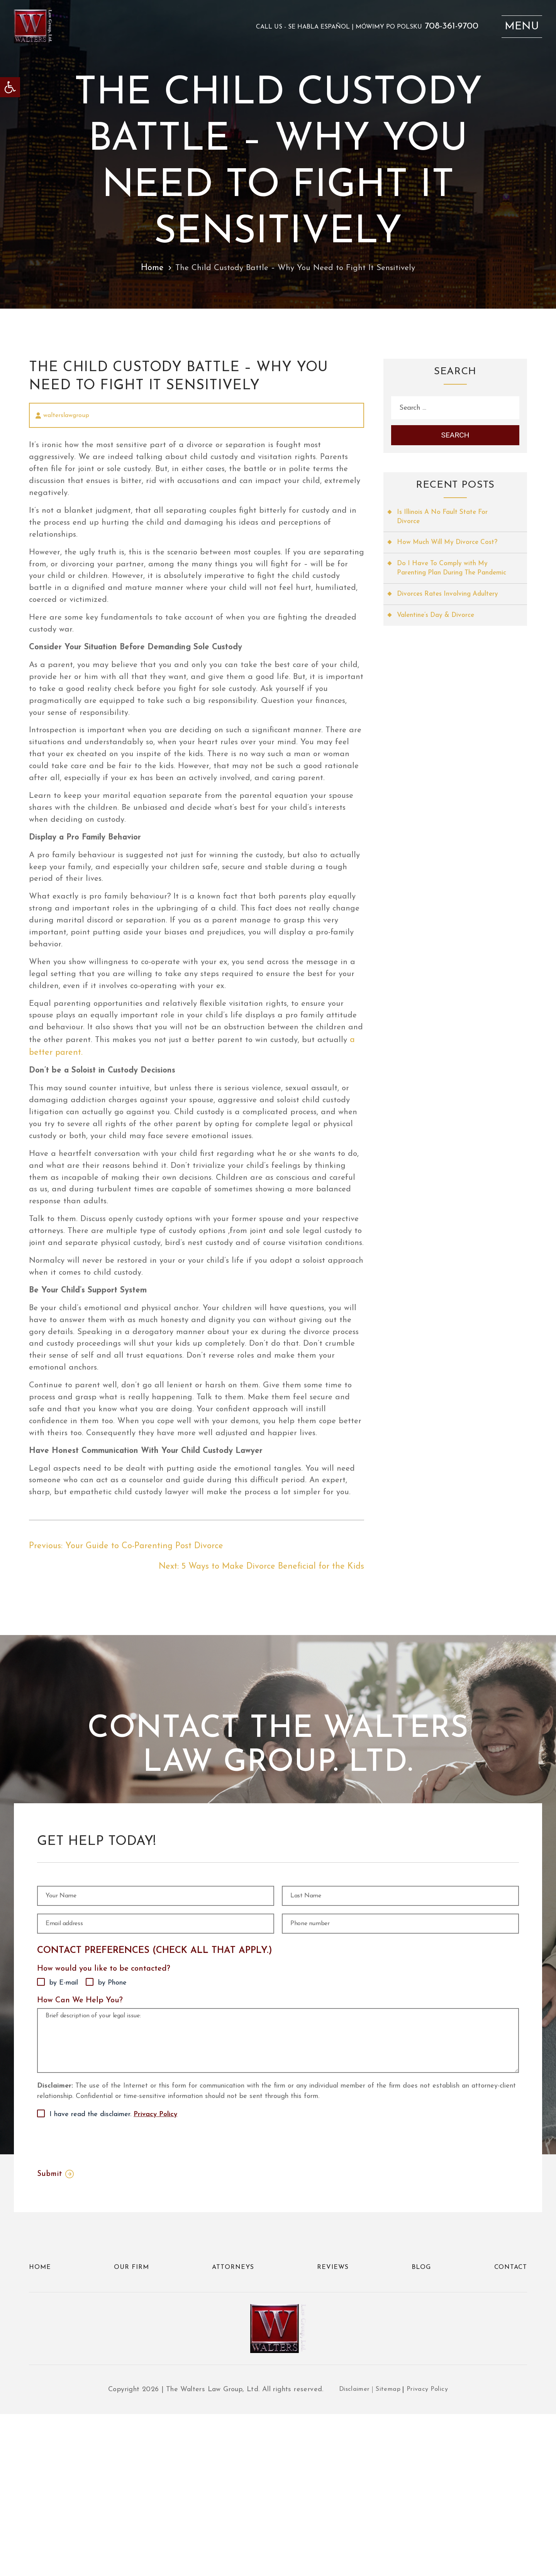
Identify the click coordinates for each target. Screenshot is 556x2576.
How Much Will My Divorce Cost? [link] (449, 550)
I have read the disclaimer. (113, 2263)
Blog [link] (420, 2416)
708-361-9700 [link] (441, 30)
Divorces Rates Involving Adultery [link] (450, 613)
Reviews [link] (333, 2416)
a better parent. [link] (108, 1102)
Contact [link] (509, 2416)
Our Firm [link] (131, 2416)
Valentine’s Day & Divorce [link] (438, 635)
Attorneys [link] (233, 2416)
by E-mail (63, 2100)
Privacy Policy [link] (155, 2263)
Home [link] (146, 268)
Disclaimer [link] (351, 2551)
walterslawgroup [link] (66, 416)
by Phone (112, 2100)
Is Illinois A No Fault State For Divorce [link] (445, 524)
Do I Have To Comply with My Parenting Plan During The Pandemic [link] (445, 582)
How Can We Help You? (80, 2118)
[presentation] (95, 2291)
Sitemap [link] (388, 2551)
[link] (10, 87)
